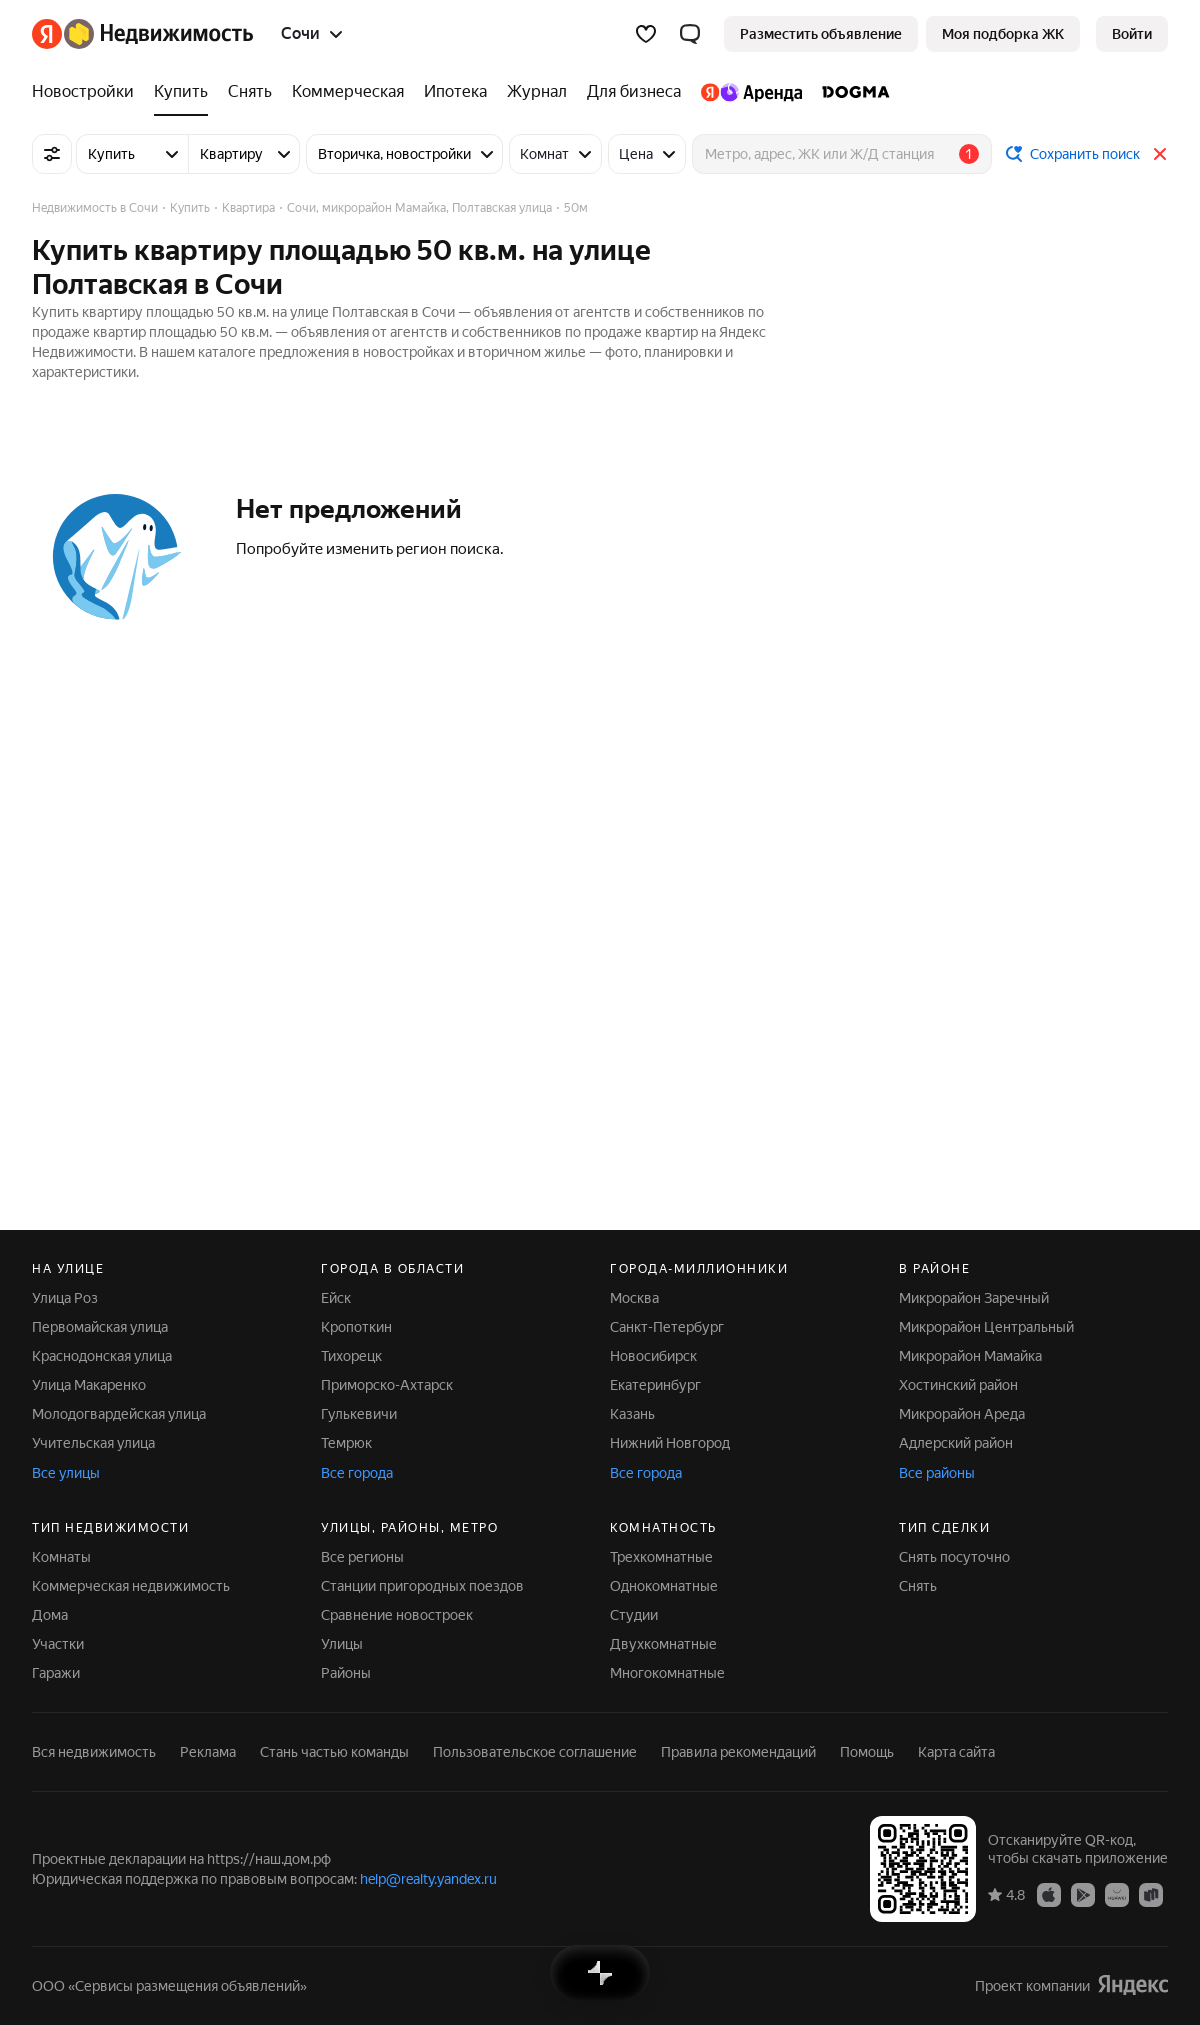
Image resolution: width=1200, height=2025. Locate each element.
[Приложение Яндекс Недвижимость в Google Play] (1083, 1894)
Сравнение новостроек (397, 1615)
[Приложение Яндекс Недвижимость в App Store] (1049, 1894)
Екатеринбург (655, 1385)
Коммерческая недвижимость (131, 1586)
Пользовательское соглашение (535, 1752)
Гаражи (56, 1673)
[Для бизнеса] (634, 92)
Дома (50, 1615)
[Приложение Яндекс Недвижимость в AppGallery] (1117, 1894)
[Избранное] (646, 34)
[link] (1132, 34)
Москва (634, 1298)
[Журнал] (537, 92)
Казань (632, 1414)
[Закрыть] (1160, 154)
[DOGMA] (851, 92)
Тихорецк (351, 1356)
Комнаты (61, 1557)
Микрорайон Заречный (974, 1298)
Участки (58, 1644)
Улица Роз (65, 1298)
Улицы (342, 1644)
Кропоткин (356, 1327)
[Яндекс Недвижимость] (158, 34)
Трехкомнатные (661, 1557)
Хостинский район (958, 1385)
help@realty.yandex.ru (428, 1879)
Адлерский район (956, 1443)
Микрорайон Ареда (962, 1414)
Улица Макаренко (89, 1385)
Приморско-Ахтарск (387, 1385)
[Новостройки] (88, 92)
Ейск (336, 1298)
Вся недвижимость (94, 1752)
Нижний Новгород (670, 1443)
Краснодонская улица (102, 1356)
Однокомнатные (664, 1586)
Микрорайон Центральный (986, 1327)
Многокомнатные (667, 1673)
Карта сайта (956, 1752)
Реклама (208, 1752)
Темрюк (346, 1443)
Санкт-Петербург (667, 1327)
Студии (634, 1615)
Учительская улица (93, 1443)
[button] (690, 34)
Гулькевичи (359, 1414)
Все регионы (362, 1557)
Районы (346, 1673)
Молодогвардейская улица (119, 1414)
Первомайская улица (100, 1327)
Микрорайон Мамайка (970, 1356)
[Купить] (181, 92)
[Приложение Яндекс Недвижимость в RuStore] (1151, 1894)
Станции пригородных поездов (422, 1586)
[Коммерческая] (348, 92)
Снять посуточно (954, 1557)
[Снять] (250, 92)
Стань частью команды (334, 1752)
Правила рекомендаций (738, 1752)
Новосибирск (653, 1356)
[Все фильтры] (52, 154)
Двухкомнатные (663, 1644)
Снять (918, 1586)
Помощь (867, 1752)
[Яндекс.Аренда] (751, 92)
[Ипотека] (455, 92)
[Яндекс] (47, 34)
